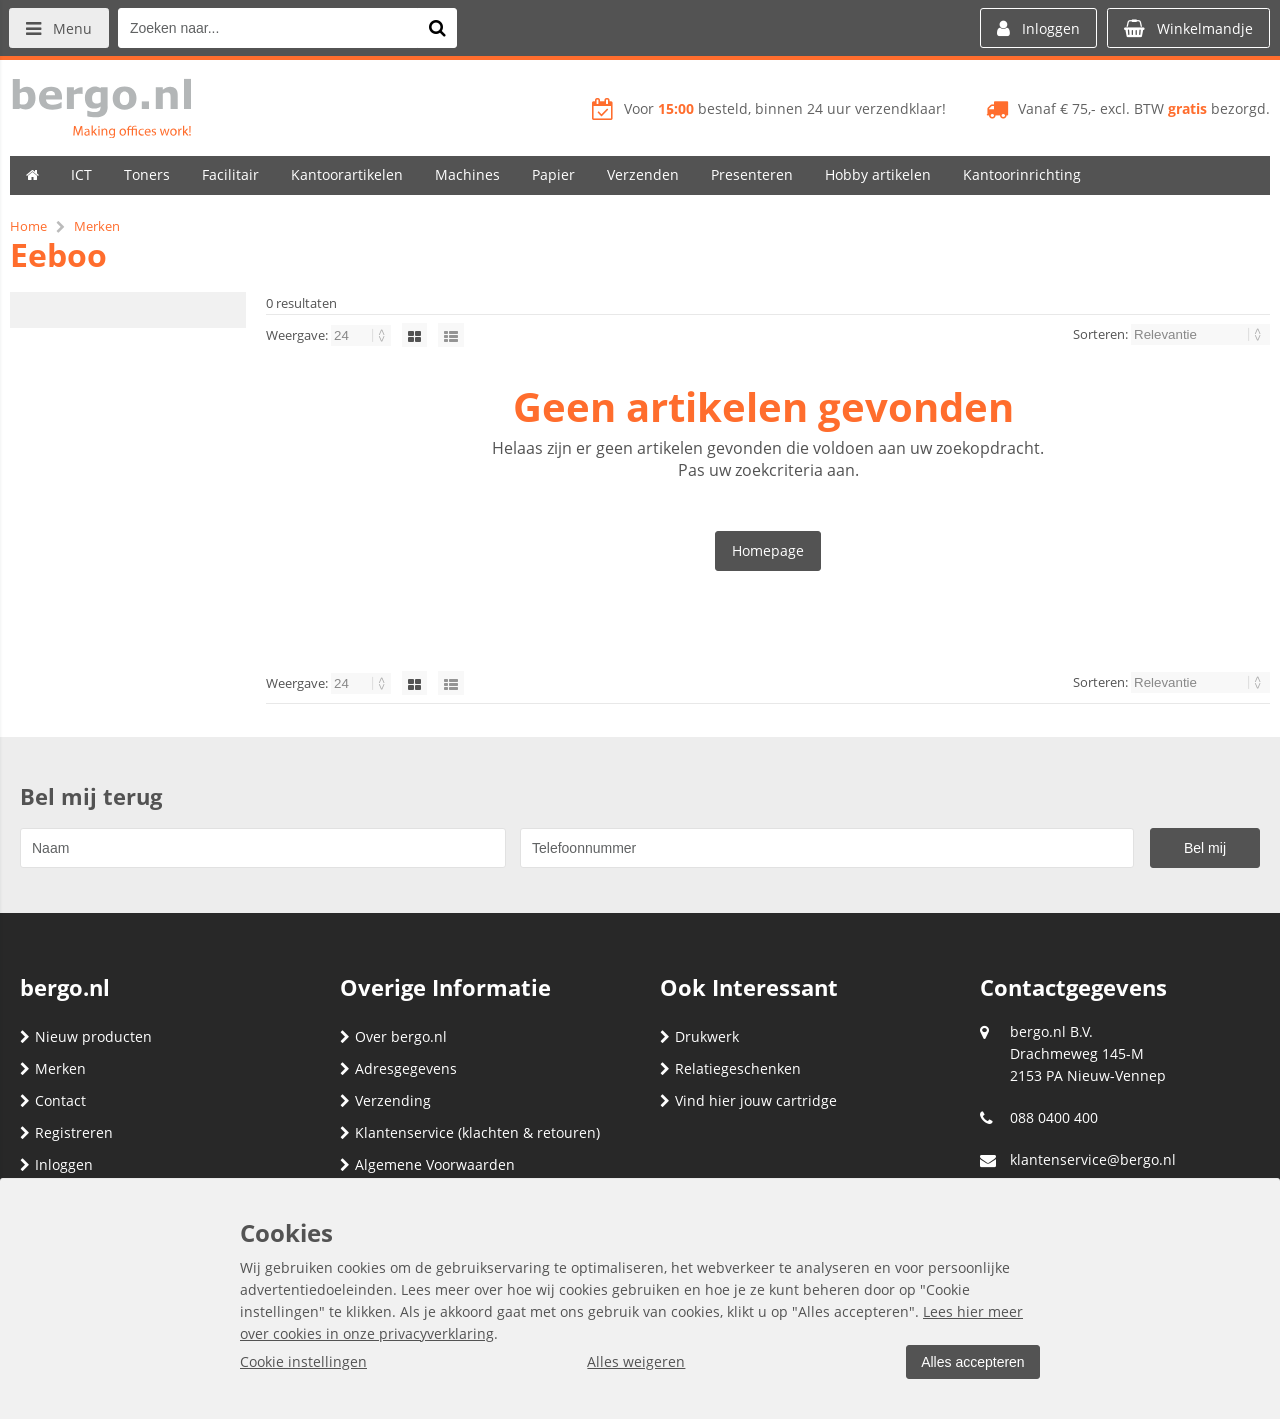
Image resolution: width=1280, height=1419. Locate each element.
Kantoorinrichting (1022, 174)
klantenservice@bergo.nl (1093, 1159)
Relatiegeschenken (730, 1068)
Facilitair (230, 174)
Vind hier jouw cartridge (748, 1100)
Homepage (768, 550)
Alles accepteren (971, 1362)
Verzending (385, 1100)
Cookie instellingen (303, 1361)
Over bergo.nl (393, 1036)
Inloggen (56, 1164)
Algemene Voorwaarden (427, 1164)
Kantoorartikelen (347, 174)
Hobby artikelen (878, 174)
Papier (553, 174)
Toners (147, 174)
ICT (81, 174)
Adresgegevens (398, 1068)
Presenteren (752, 174)
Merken (53, 1068)
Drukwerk (699, 1036)
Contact (53, 1100)
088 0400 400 (1054, 1117)
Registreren (66, 1132)
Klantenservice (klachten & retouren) (470, 1132)
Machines (467, 174)
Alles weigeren (635, 1361)
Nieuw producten (86, 1036)
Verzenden (643, 174)
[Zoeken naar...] (439, 28)
